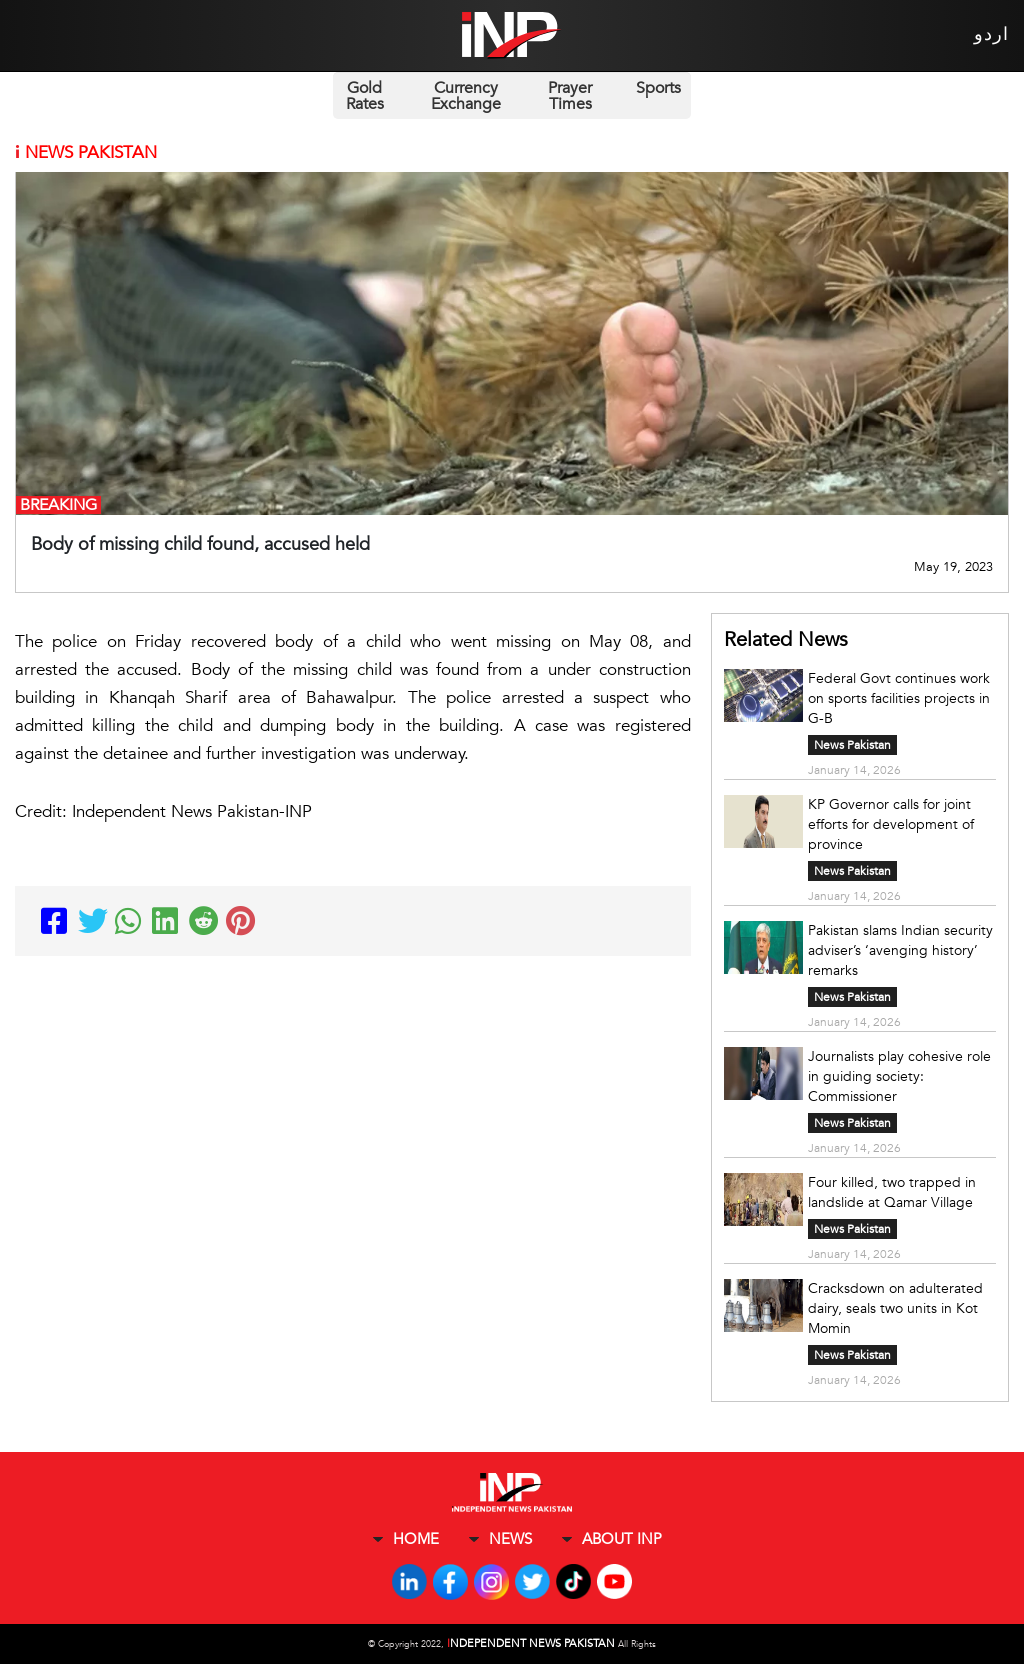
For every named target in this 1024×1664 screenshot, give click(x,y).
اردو (991, 34)
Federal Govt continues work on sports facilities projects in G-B (899, 698)
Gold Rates (365, 96)
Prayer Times (570, 96)
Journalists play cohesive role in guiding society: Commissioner (899, 1076)
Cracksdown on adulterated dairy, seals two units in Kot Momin (895, 1308)
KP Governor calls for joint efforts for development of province (891, 824)
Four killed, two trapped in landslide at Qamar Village (892, 1192)
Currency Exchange (466, 96)
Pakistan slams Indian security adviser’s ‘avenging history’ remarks (900, 950)
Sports (658, 88)
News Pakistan (852, 745)
